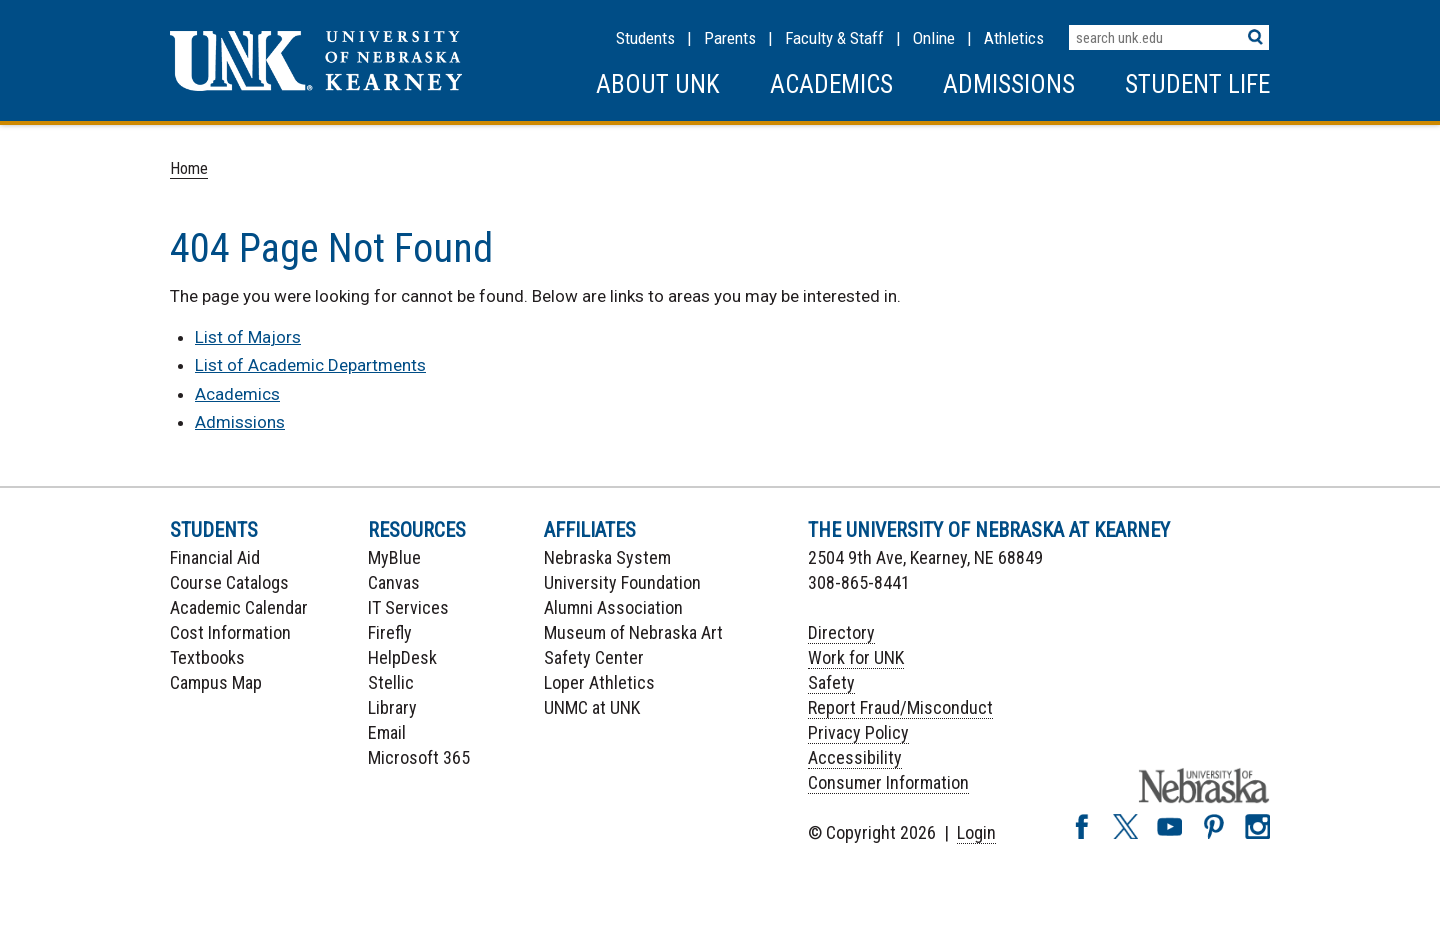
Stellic (391, 682)
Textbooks (207, 657)
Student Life (1197, 84)
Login (976, 832)
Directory (841, 632)
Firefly (390, 632)
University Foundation (622, 582)
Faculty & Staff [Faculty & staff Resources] (834, 38)
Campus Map (216, 682)
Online (934, 38)
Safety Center (594, 657)
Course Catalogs (229, 582)
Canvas (394, 582)
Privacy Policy (858, 732)
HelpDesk (402, 657)
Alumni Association (613, 607)
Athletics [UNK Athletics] (1014, 38)
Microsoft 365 (419, 757)
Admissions (1009, 84)
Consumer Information (888, 782)
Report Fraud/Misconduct (900, 707)
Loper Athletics (599, 682)
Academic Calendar (239, 607)
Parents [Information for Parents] (730, 38)
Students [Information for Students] (645, 38)
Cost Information (230, 632)
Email (387, 732)
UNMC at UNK (592, 707)
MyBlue (394, 557)
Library (392, 707)
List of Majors (248, 337)
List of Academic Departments (310, 365)
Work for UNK (856, 657)
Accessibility (855, 757)
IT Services (408, 607)
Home (189, 168)
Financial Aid (215, 557)
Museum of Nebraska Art (633, 632)
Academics (831, 84)
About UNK (658, 84)
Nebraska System (607, 557)
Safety (831, 682)
